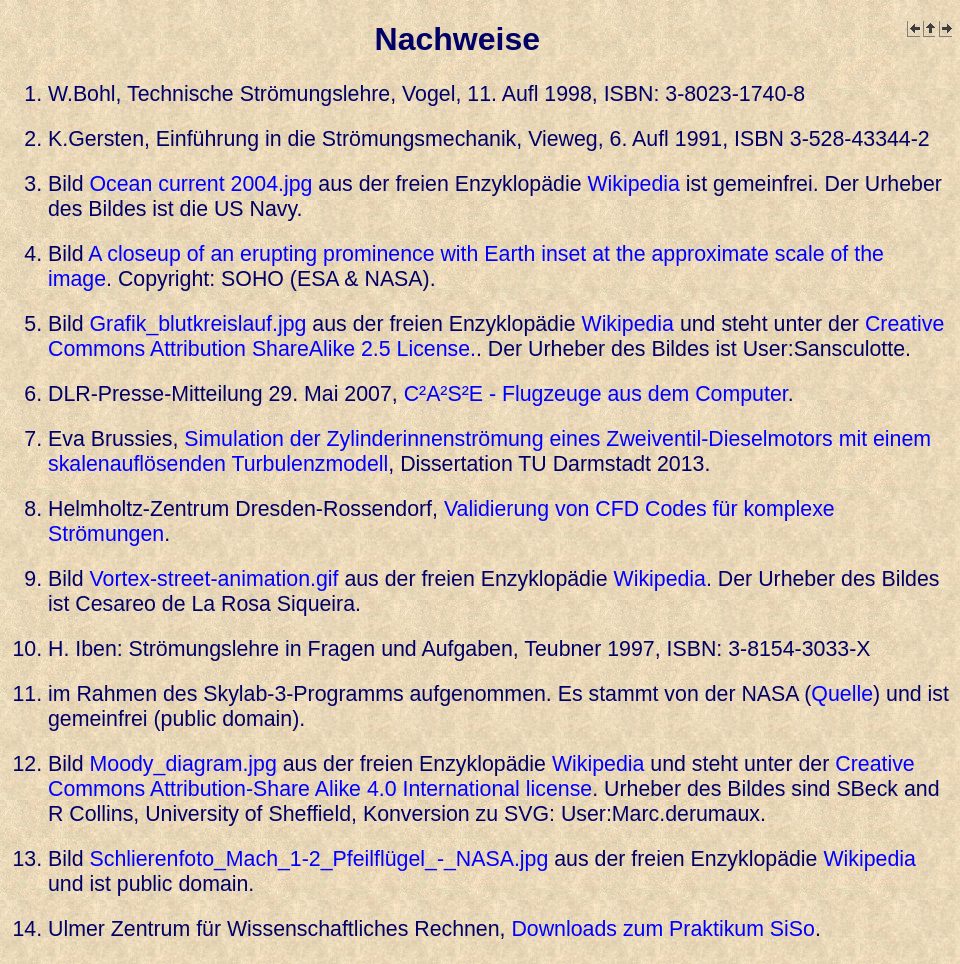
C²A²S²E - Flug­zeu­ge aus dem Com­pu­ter (596, 394)
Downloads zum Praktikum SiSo (662, 929)
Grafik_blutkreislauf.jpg (198, 324)
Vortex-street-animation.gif (214, 579)
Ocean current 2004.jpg (201, 184)
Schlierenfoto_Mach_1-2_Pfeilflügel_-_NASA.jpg (319, 859)
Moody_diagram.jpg (183, 764)
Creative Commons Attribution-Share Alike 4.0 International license (481, 776)
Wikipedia (633, 184)
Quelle (842, 694)
